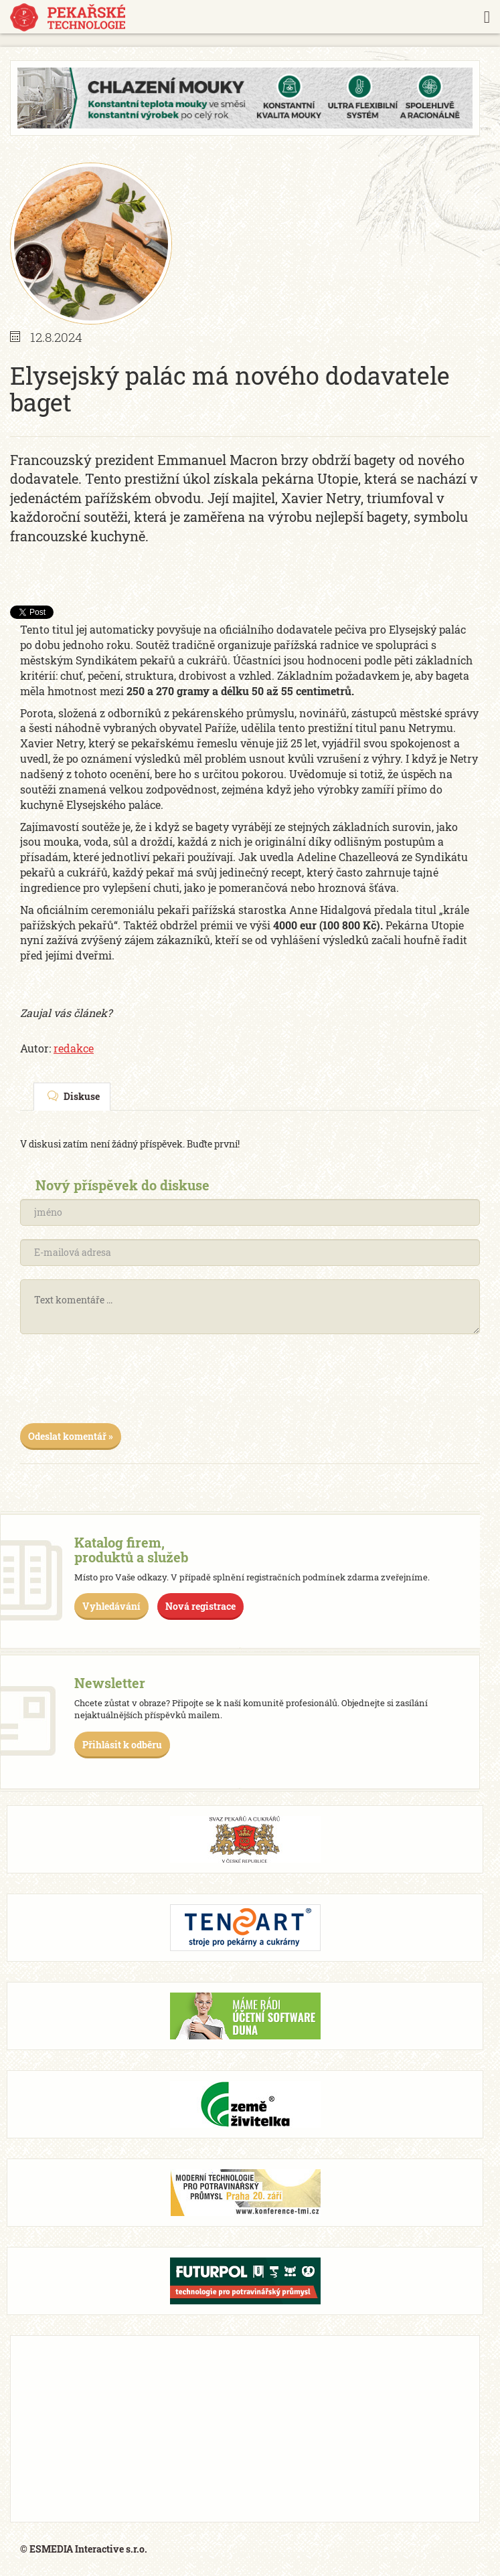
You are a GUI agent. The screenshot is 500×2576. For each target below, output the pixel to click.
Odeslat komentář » (70, 1436)
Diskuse (74, 1096)
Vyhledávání (111, 1606)
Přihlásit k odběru (122, 1744)
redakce (74, 1048)
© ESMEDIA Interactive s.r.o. (83, 2549)
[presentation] (122, 1384)
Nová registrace (200, 1606)
